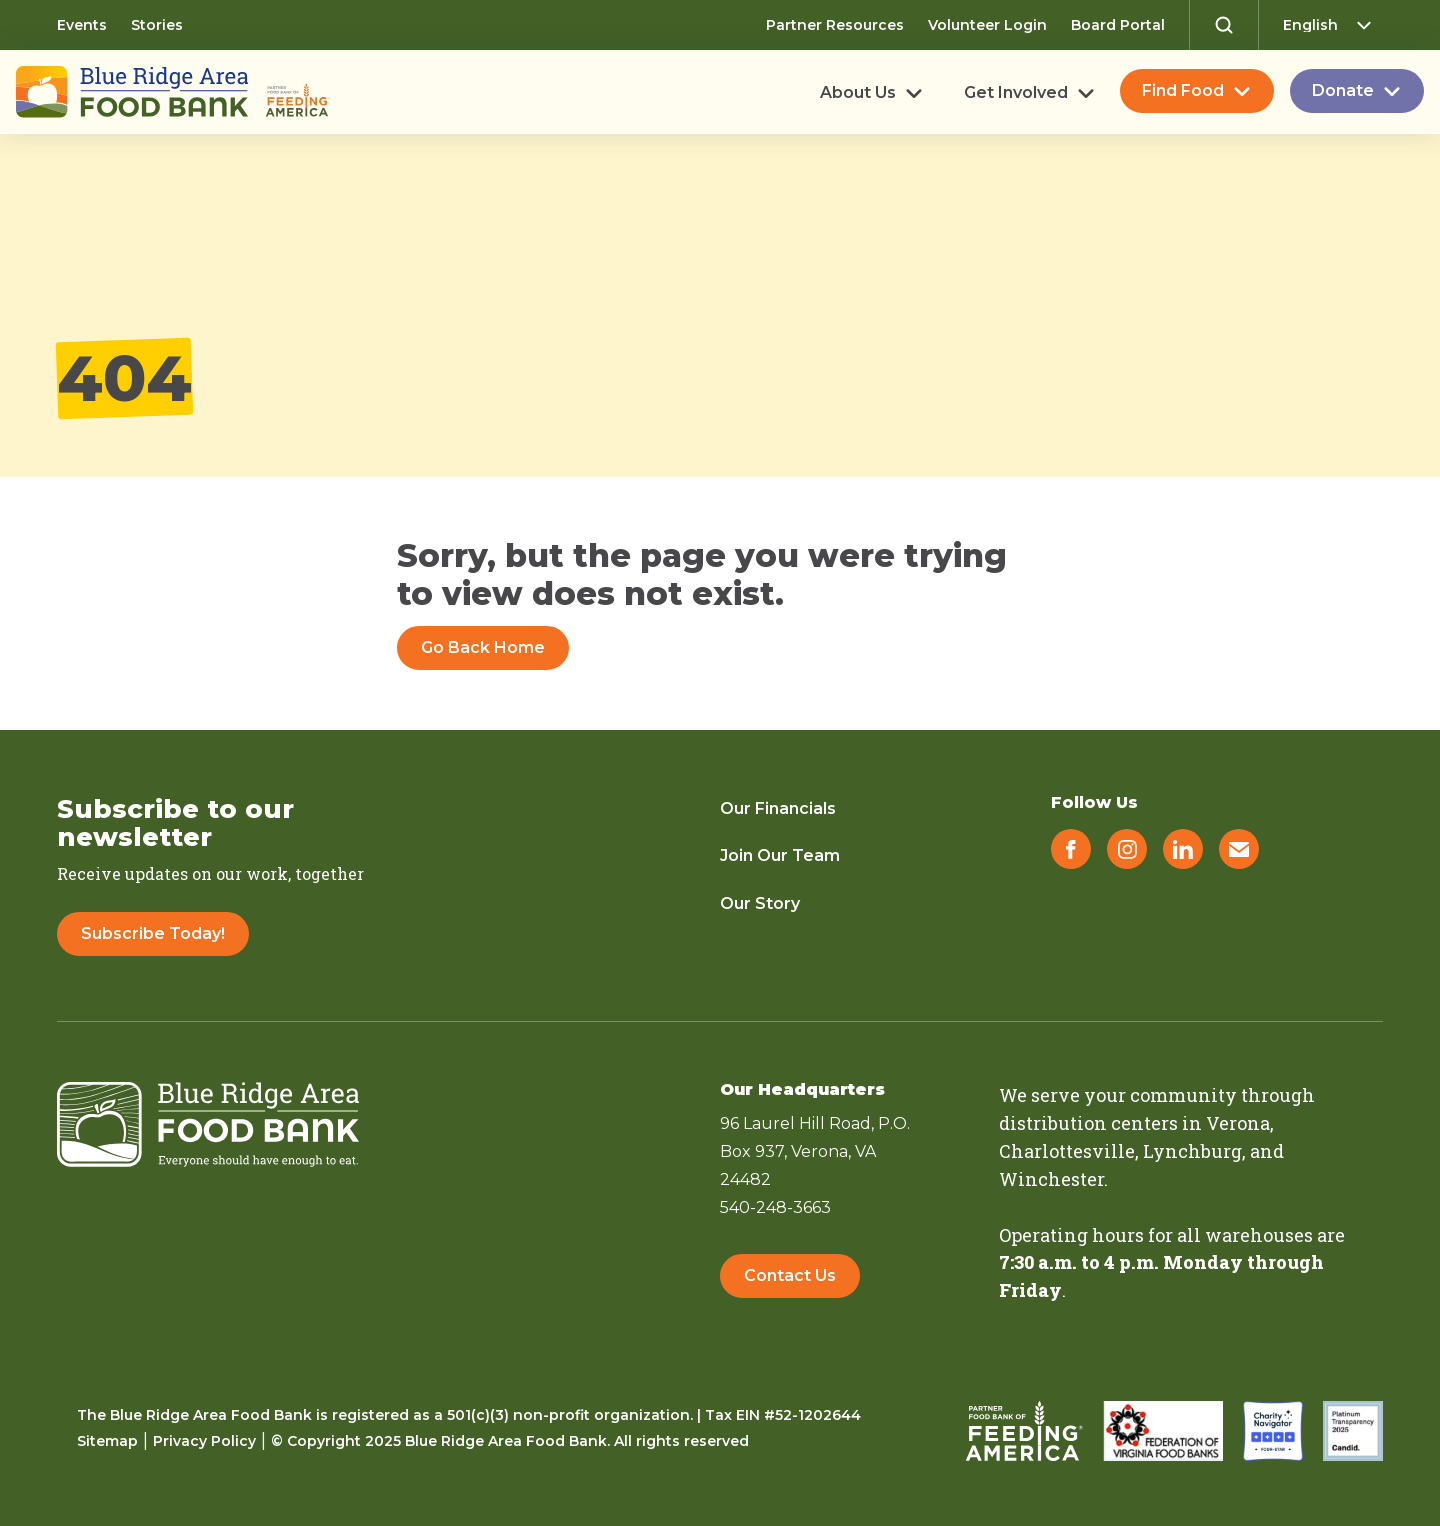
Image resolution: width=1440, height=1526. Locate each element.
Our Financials (778, 808)
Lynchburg (1192, 1151)
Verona (1238, 1123)
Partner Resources (835, 25)
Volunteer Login (987, 25)
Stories (157, 25)
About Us (858, 93)
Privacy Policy (204, 1441)
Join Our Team (780, 855)
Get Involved (1016, 93)
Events (82, 25)
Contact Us (790, 1275)
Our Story (760, 903)
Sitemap (107, 1441)
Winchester (1051, 1179)
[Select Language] (1333, 25)
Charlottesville (1067, 1151)
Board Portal (1118, 25)
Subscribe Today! (153, 933)
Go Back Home (483, 647)
